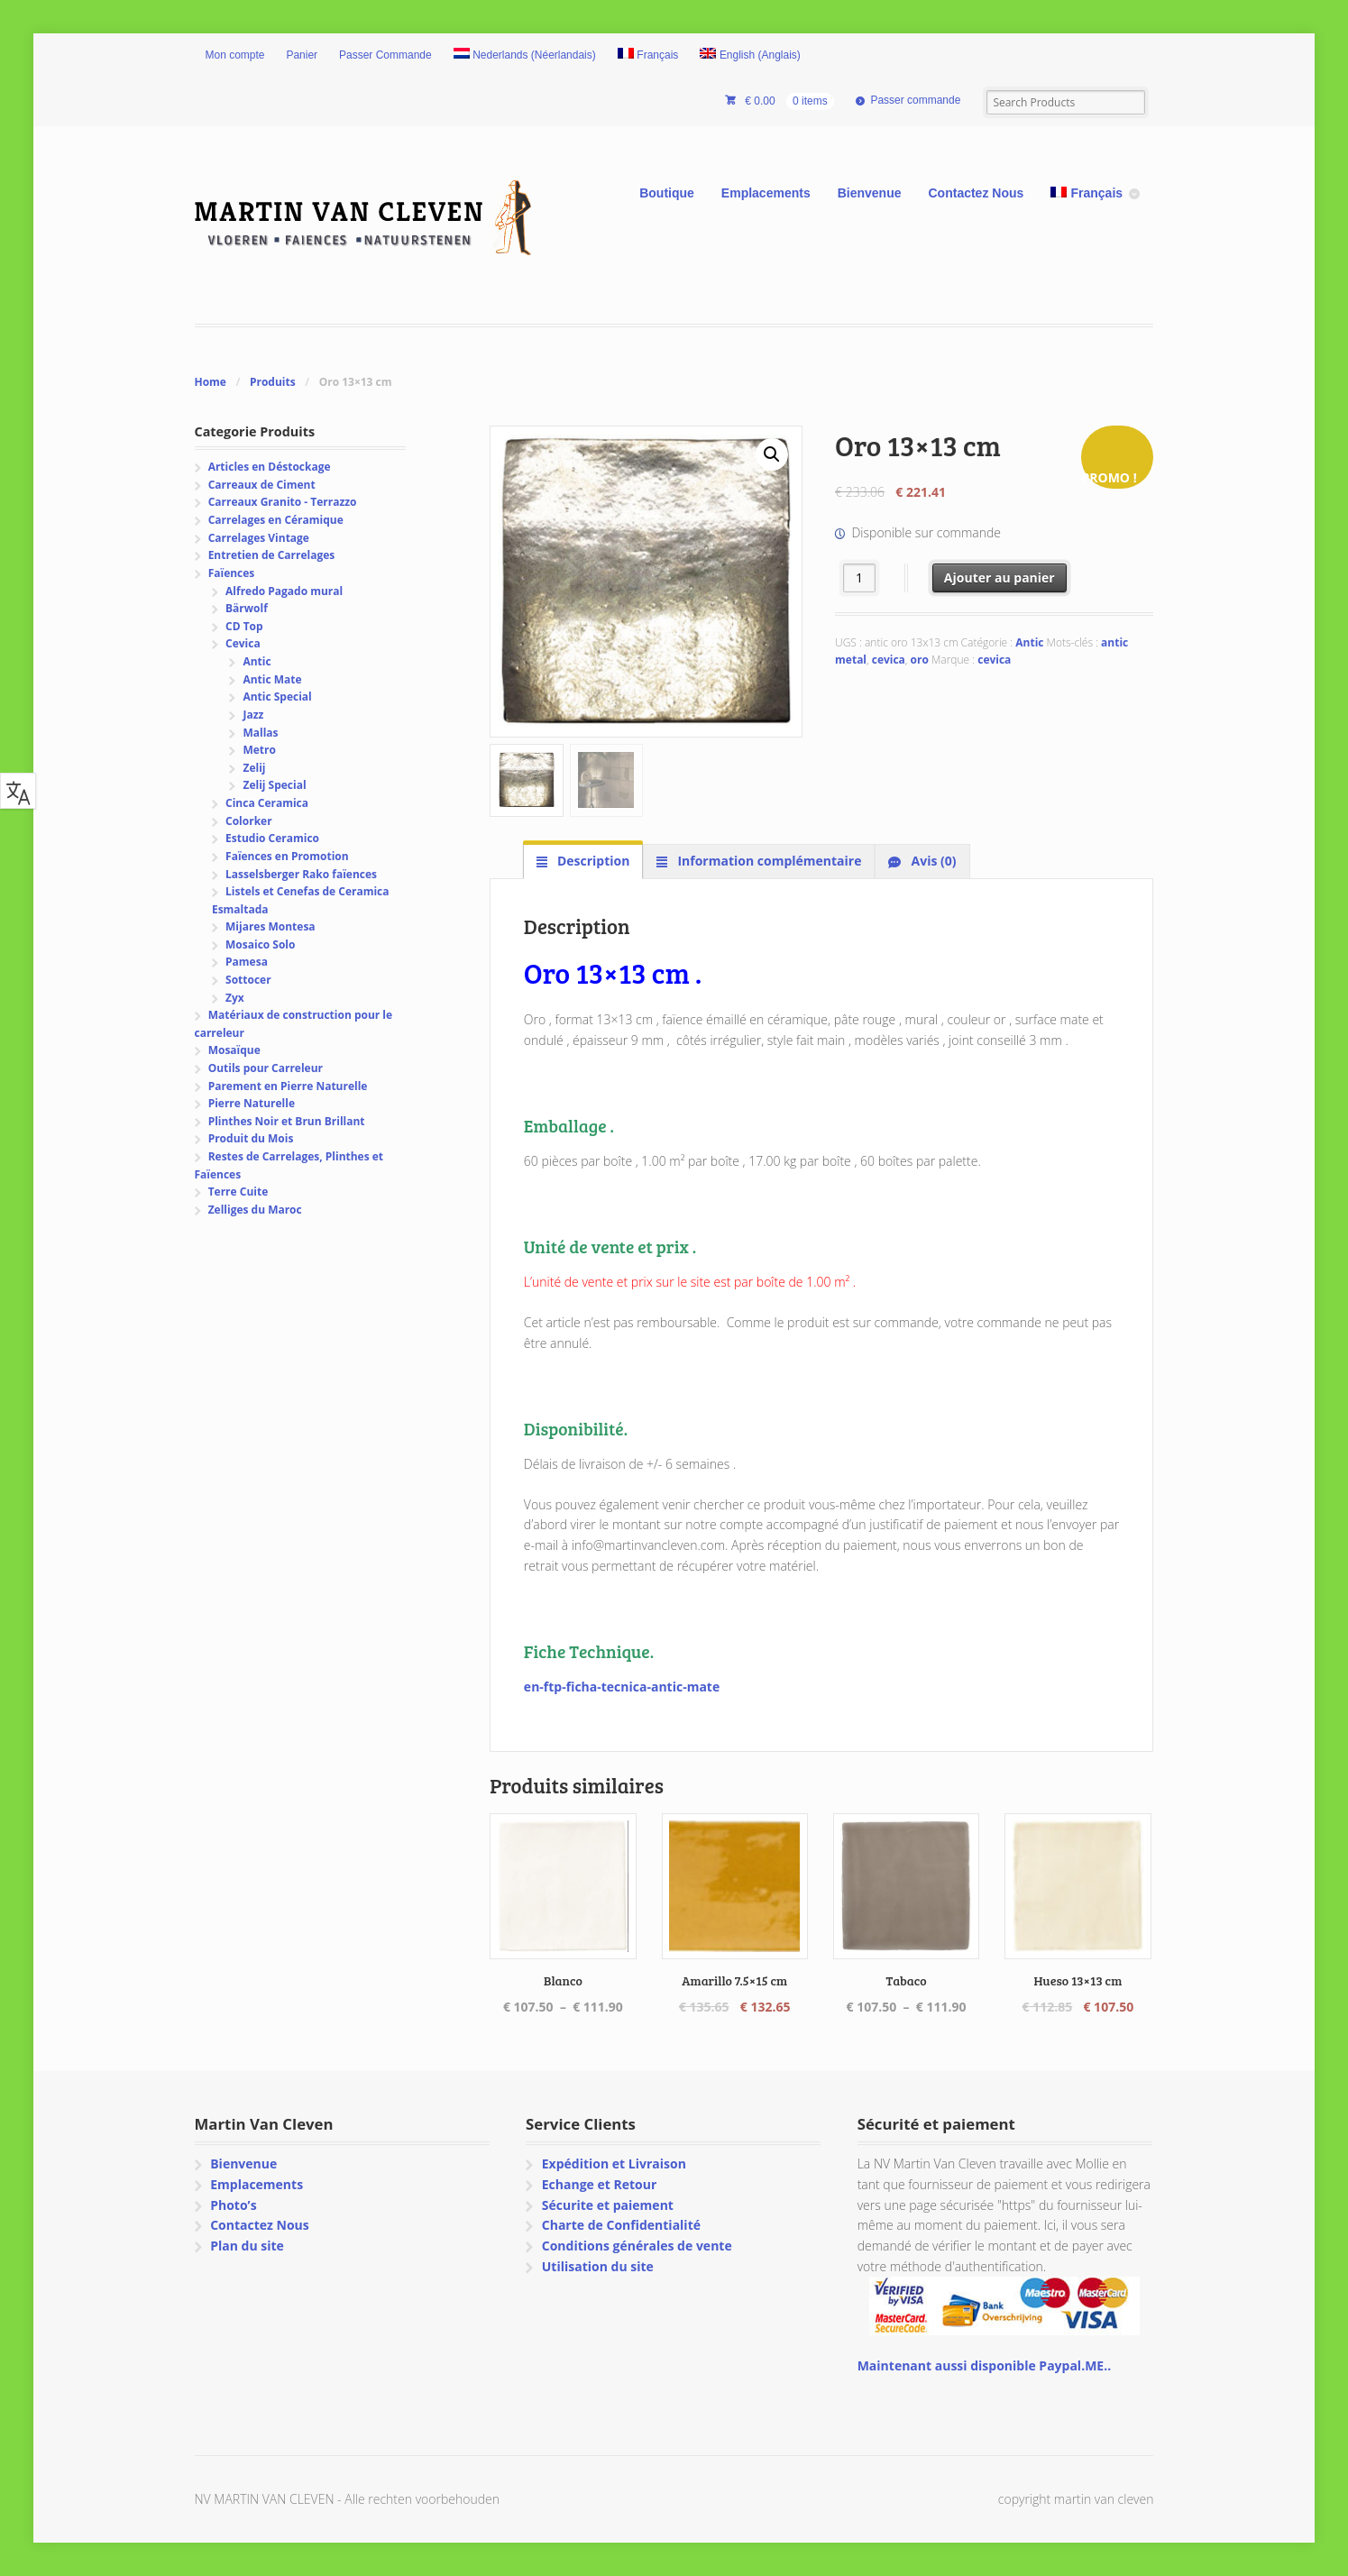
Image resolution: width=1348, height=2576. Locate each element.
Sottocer (248, 979)
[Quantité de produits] (859, 577)
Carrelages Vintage (258, 537)
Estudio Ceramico (272, 838)
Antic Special (277, 696)
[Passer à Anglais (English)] (750, 55)
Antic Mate (272, 679)
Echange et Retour (599, 2184)
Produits (273, 382)
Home (210, 382)
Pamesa (246, 961)
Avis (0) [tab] (932, 860)
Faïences (231, 573)
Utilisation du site (598, 2266)
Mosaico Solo (260, 944)
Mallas (260, 732)
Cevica (243, 643)
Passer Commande (385, 55)
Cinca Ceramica (266, 803)
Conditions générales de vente (637, 2245)
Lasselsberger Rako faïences (301, 874)
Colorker (248, 821)
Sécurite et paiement (608, 2205)
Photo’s (233, 2205)
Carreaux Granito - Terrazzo (282, 501)
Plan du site (247, 2245)
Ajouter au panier (999, 577)
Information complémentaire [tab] (768, 860)
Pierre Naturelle (251, 1103)
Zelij (254, 767)
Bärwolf (246, 608)
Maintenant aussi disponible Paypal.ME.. (984, 2365)
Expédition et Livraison (614, 2163)
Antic (1029, 642)
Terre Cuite (238, 1191)
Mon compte (235, 55)
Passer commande (915, 100)
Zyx (234, 997)
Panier (301, 55)
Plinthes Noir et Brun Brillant (286, 1121)
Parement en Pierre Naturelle (288, 1086)
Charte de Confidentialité (621, 2224)
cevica (888, 659)
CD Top (244, 626)
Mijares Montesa (270, 926)
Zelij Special (274, 785)
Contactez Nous (976, 193)
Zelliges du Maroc (255, 1209)
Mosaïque (234, 1050)
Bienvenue (870, 193)
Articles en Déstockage (269, 466)
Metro (259, 749)
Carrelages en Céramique (276, 519)
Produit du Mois (251, 1138)
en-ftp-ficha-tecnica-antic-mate (622, 1686)
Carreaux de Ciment (262, 484)
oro (920, 659)
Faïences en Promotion (287, 856)
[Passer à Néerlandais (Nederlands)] (525, 55)
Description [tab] (591, 860)
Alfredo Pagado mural (284, 591)
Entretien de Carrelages (271, 555)
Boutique (666, 193)
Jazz (253, 714)
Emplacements (766, 193)
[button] (772, 454)
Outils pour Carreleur (265, 1068)
